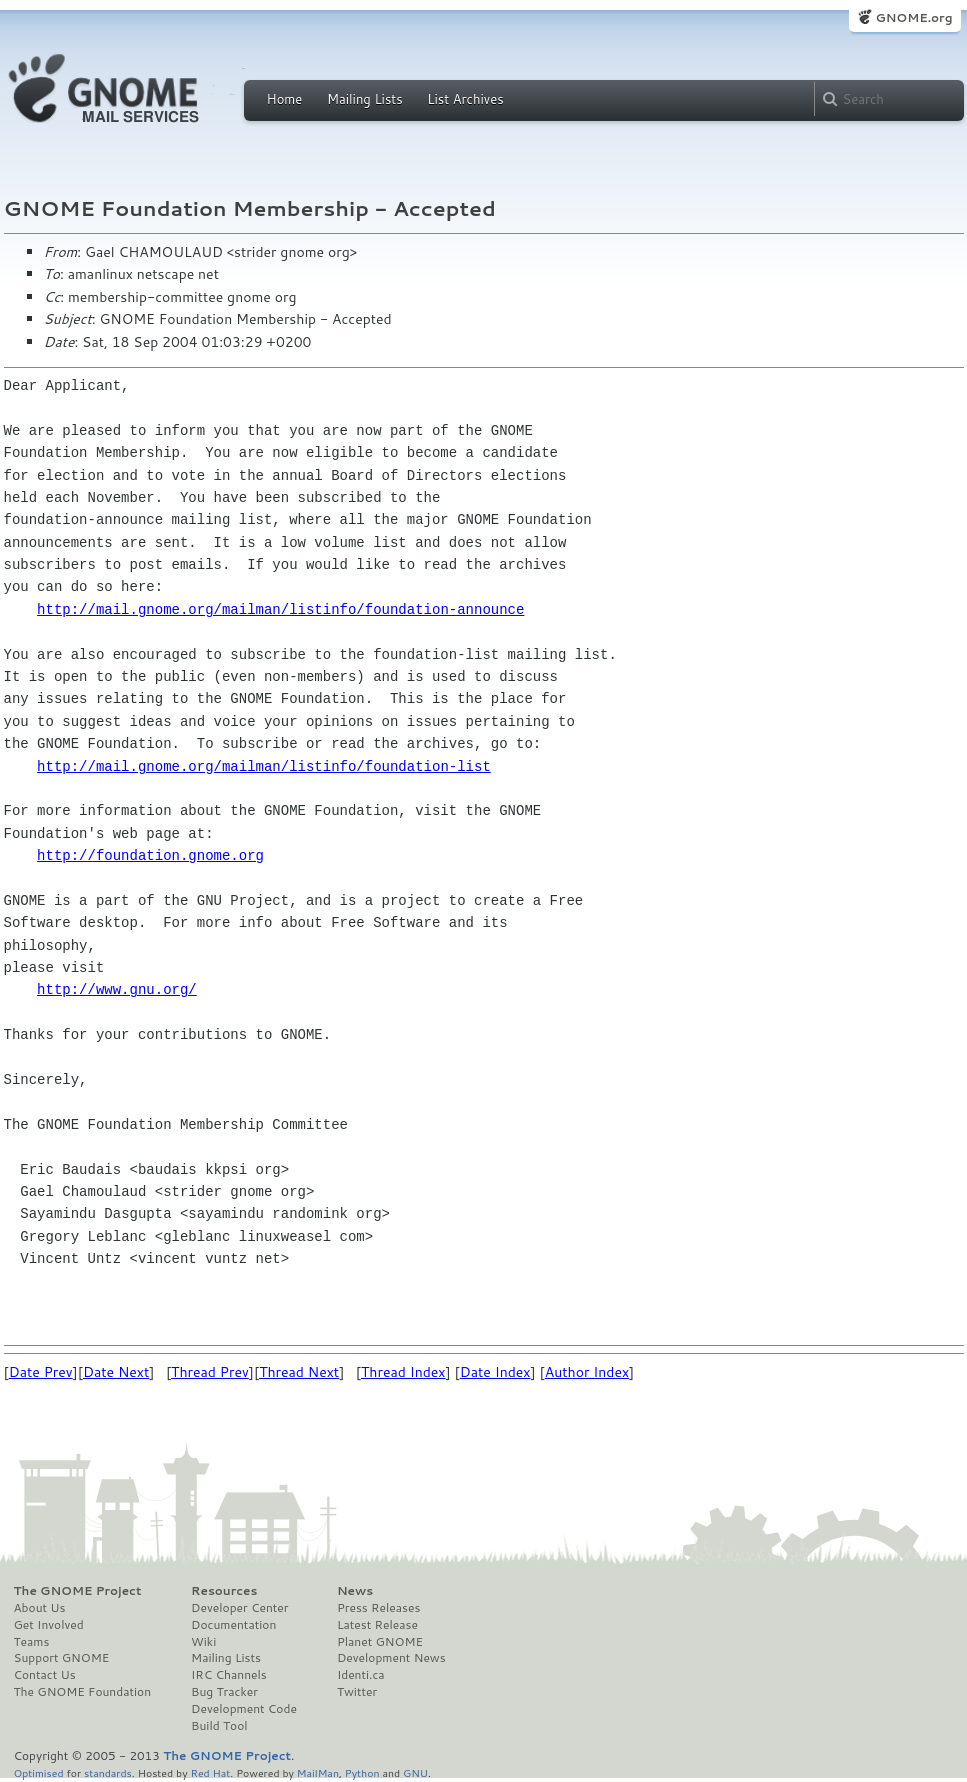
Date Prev (41, 1372)
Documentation (233, 1625)
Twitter (357, 1692)
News (355, 1591)
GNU (415, 1772)
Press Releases (378, 1608)
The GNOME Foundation (83, 1692)
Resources (224, 1591)
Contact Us (45, 1675)
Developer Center (239, 1608)
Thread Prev (210, 1372)
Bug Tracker (224, 1692)
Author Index (587, 1372)
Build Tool (219, 1726)
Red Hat (210, 1772)
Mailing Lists (365, 99)
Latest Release (377, 1625)
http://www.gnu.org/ (117, 989)
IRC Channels (229, 1675)
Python (362, 1772)
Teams (32, 1642)
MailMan (318, 1772)
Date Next (116, 1372)
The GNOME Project (78, 1591)
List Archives (465, 99)
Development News (391, 1658)
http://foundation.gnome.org (150, 855)
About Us (40, 1608)
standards (108, 1772)
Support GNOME (62, 1658)
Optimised (39, 1772)
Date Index (495, 1372)
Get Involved (49, 1625)
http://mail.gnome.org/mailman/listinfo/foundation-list (264, 766)
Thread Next (299, 1372)
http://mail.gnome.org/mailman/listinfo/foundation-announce (280, 609)
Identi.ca (361, 1675)
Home (285, 99)
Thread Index (403, 1372)
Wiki (203, 1642)
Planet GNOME (380, 1642)
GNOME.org (913, 17)
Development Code (244, 1709)
